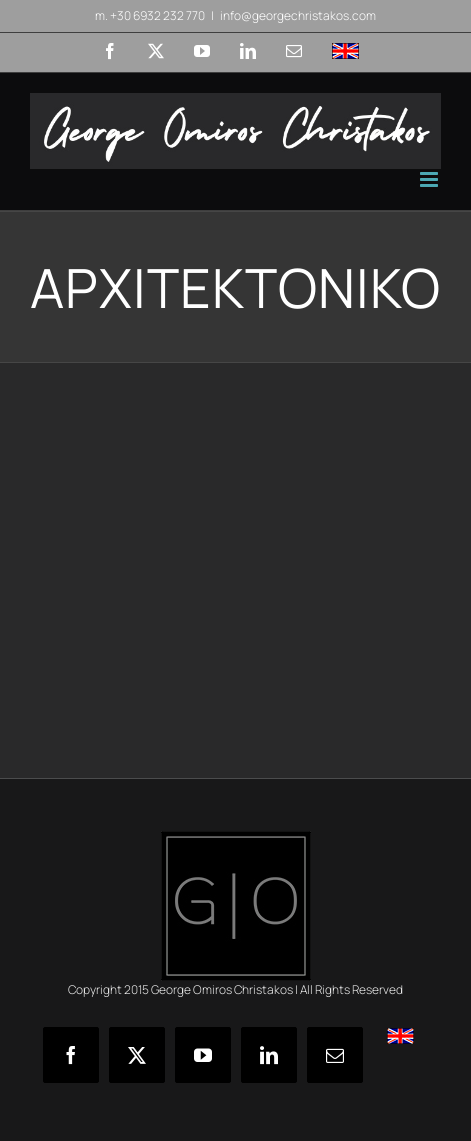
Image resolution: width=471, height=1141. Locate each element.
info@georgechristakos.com (298, 15)
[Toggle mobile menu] (430, 179)
